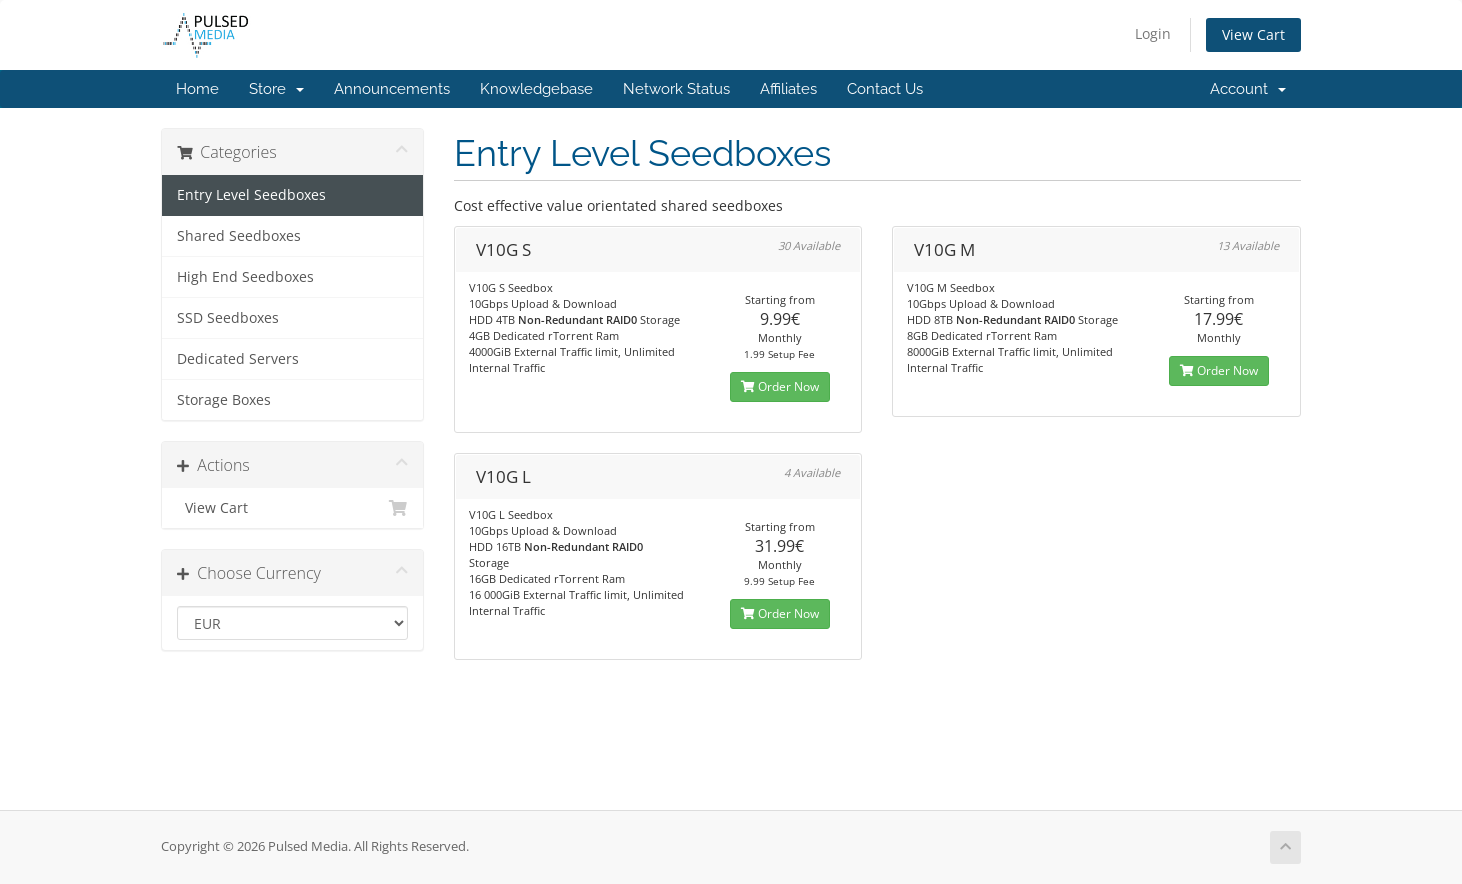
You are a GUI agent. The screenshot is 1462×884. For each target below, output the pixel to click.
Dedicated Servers (238, 359)
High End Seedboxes (245, 277)
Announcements (392, 89)
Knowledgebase (536, 89)
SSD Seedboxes (228, 318)
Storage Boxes (224, 400)
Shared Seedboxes (239, 236)
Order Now (780, 386)
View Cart (1253, 34)
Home (197, 89)
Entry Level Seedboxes (251, 195)
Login (1153, 33)
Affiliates (788, 89)
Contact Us (885, 89)
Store (276, 89)
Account (1248, 89)
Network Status (676, 89)
